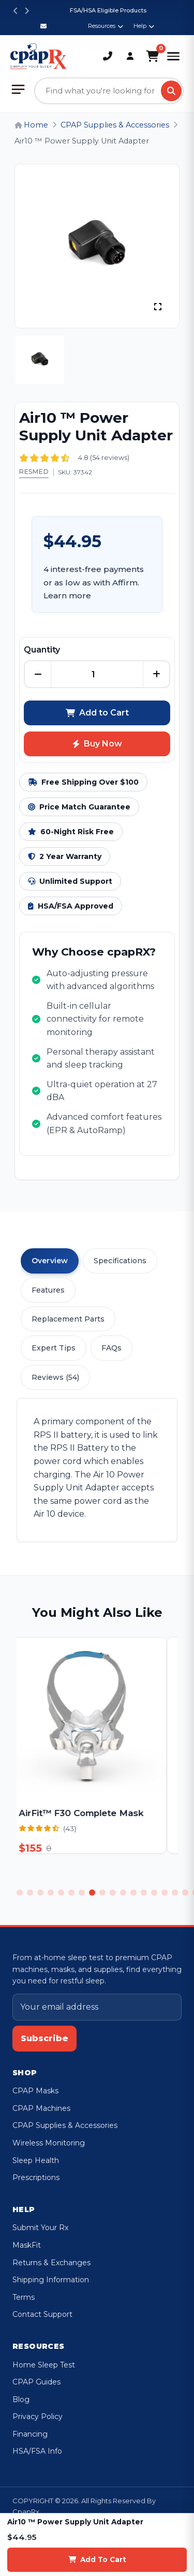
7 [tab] (82, 1892)
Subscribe (44, 2038)
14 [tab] (154, 1892)
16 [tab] (175, 1892)
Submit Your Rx (40, 2227)
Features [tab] (48, 1290)
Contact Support (42, 2314)
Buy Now (97, 744)
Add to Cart (97, 713)
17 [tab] (185, 1892)
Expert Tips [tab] (54, 1348)
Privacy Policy (37, 2416)
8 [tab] (92, 1892)
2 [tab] (30, 1892)
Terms (23, 2297)
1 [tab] (20, 1892)
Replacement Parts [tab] (68, 1319)
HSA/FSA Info (37, 2451)
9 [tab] (102, 1892)
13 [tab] (144, 1892)
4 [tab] (51, 1892)
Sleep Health (35, 2160)
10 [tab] (113, 1892)
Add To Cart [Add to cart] (97, 2559)
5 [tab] (61, 1892)
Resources (105, 25)
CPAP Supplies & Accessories (115, 125)
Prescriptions (35, 2177)
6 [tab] (71, 1892)
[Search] (171, 91)
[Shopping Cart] (152, 56)
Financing (30, 2434)
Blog (20, 2399)
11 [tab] (123, 1892)
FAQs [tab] (111, 1348)
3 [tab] (40, 1892)
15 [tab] (164, 1892)
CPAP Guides (36, 2382)
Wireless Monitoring (48, 2143)
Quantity (42, 650)
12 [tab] (133, 1892)
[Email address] (97, 2007)
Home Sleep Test (43, 2365)
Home (31, 125)
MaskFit (26, 2245)
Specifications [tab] (120, 1260)
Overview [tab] (50, 1260)
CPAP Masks (35, 2090)
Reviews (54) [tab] (55, 1377)
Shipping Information (50, 2279)
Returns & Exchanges (51, 2262)
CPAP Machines (41, 2108)
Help (143, 25)
